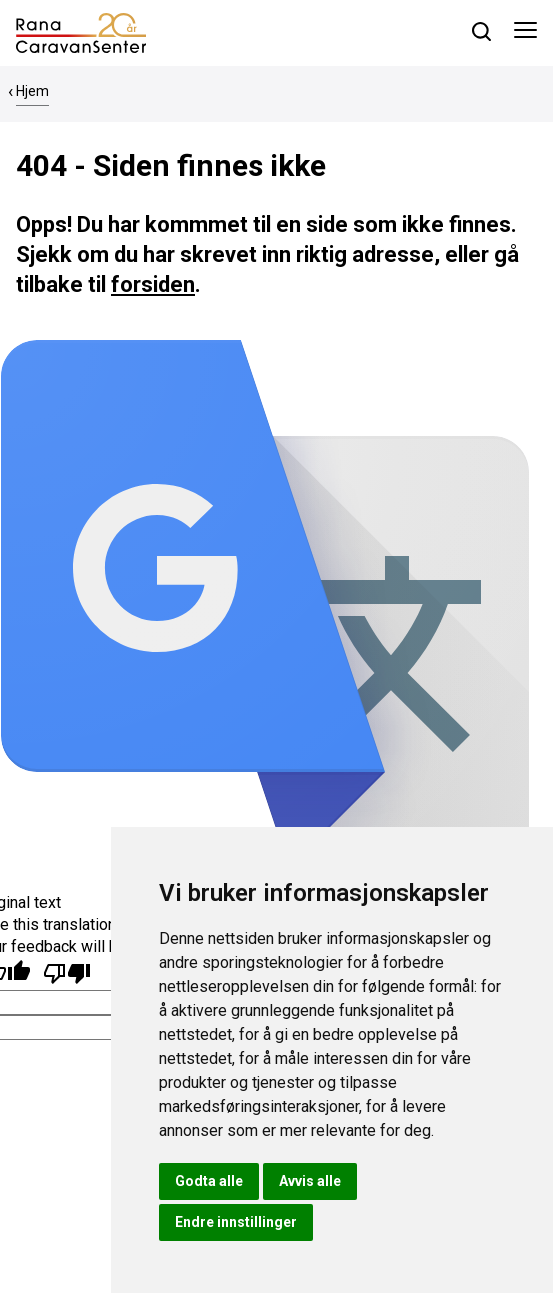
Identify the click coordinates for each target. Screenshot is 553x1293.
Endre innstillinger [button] (236, 1222)
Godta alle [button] (209, 1181)
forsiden (153, 284)
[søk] (481, 31)
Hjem (32, 91)
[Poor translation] (67, 974)
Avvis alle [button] (310, 1181)
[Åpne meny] (525, 33)
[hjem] (81, 31)
